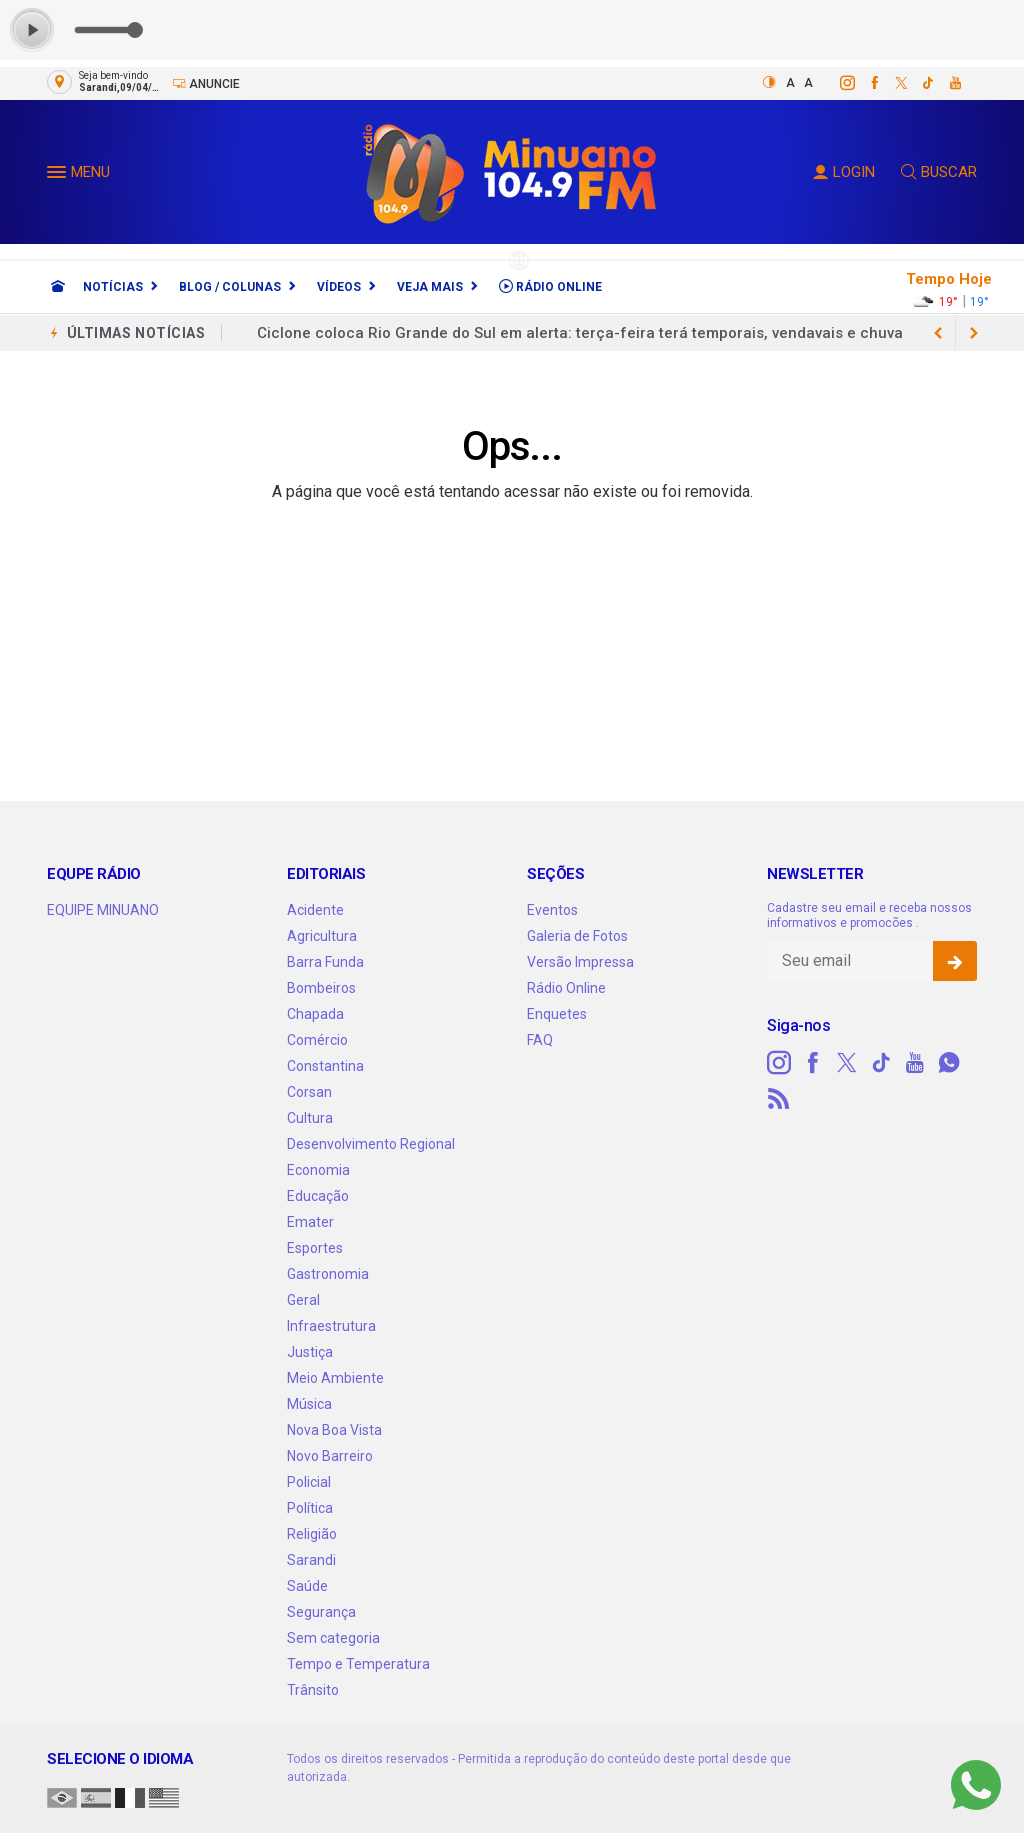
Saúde (307, 1586)
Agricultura (322, 936)
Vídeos (339, 287)
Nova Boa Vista (334, 1430)
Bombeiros (321, 988)
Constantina (325, 1066)
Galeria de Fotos (577, 936)
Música (309, 1404)
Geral (303, 1300)
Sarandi (311, 1560)
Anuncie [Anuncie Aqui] (206, 83)
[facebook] (863, 83)
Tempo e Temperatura (358, 1664)
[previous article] (974, 333)
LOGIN (844, 172)
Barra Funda (325, 962)
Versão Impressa (580, 962)
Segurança (321, 1612)
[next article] (938, 333)
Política (310, 1508)
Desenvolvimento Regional (371, 1144)
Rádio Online (550, 286)
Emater (310, 1222)
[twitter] (890, 83)
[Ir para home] (58, 287)
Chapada (315, 1014)
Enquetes (557, 1014)
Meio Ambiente (335, 1378)
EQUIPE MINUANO (103, 910)
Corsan (309, 1092)
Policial (309, 1482)
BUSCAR (939, 172)
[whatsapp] (949, 1063)
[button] (59, 176)
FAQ (540, 1040)
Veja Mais (430, 287)
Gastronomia (328, 1274)
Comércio (317, 1040)
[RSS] (779, 1099)
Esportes (315, 1248)
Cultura (310, 1118)
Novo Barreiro (330, 1456)
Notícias (113, 287)
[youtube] (944, 83)
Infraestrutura (331, 1326)
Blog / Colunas (230, 287)
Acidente (315, 910)
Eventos (552, 910)
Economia (318, 1170)
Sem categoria (333, 1638)
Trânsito (313, 1690)
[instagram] (836, 83)
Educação (318, 1196)
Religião (312, 1534)
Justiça (310, 1352)
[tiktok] (917, 83)
